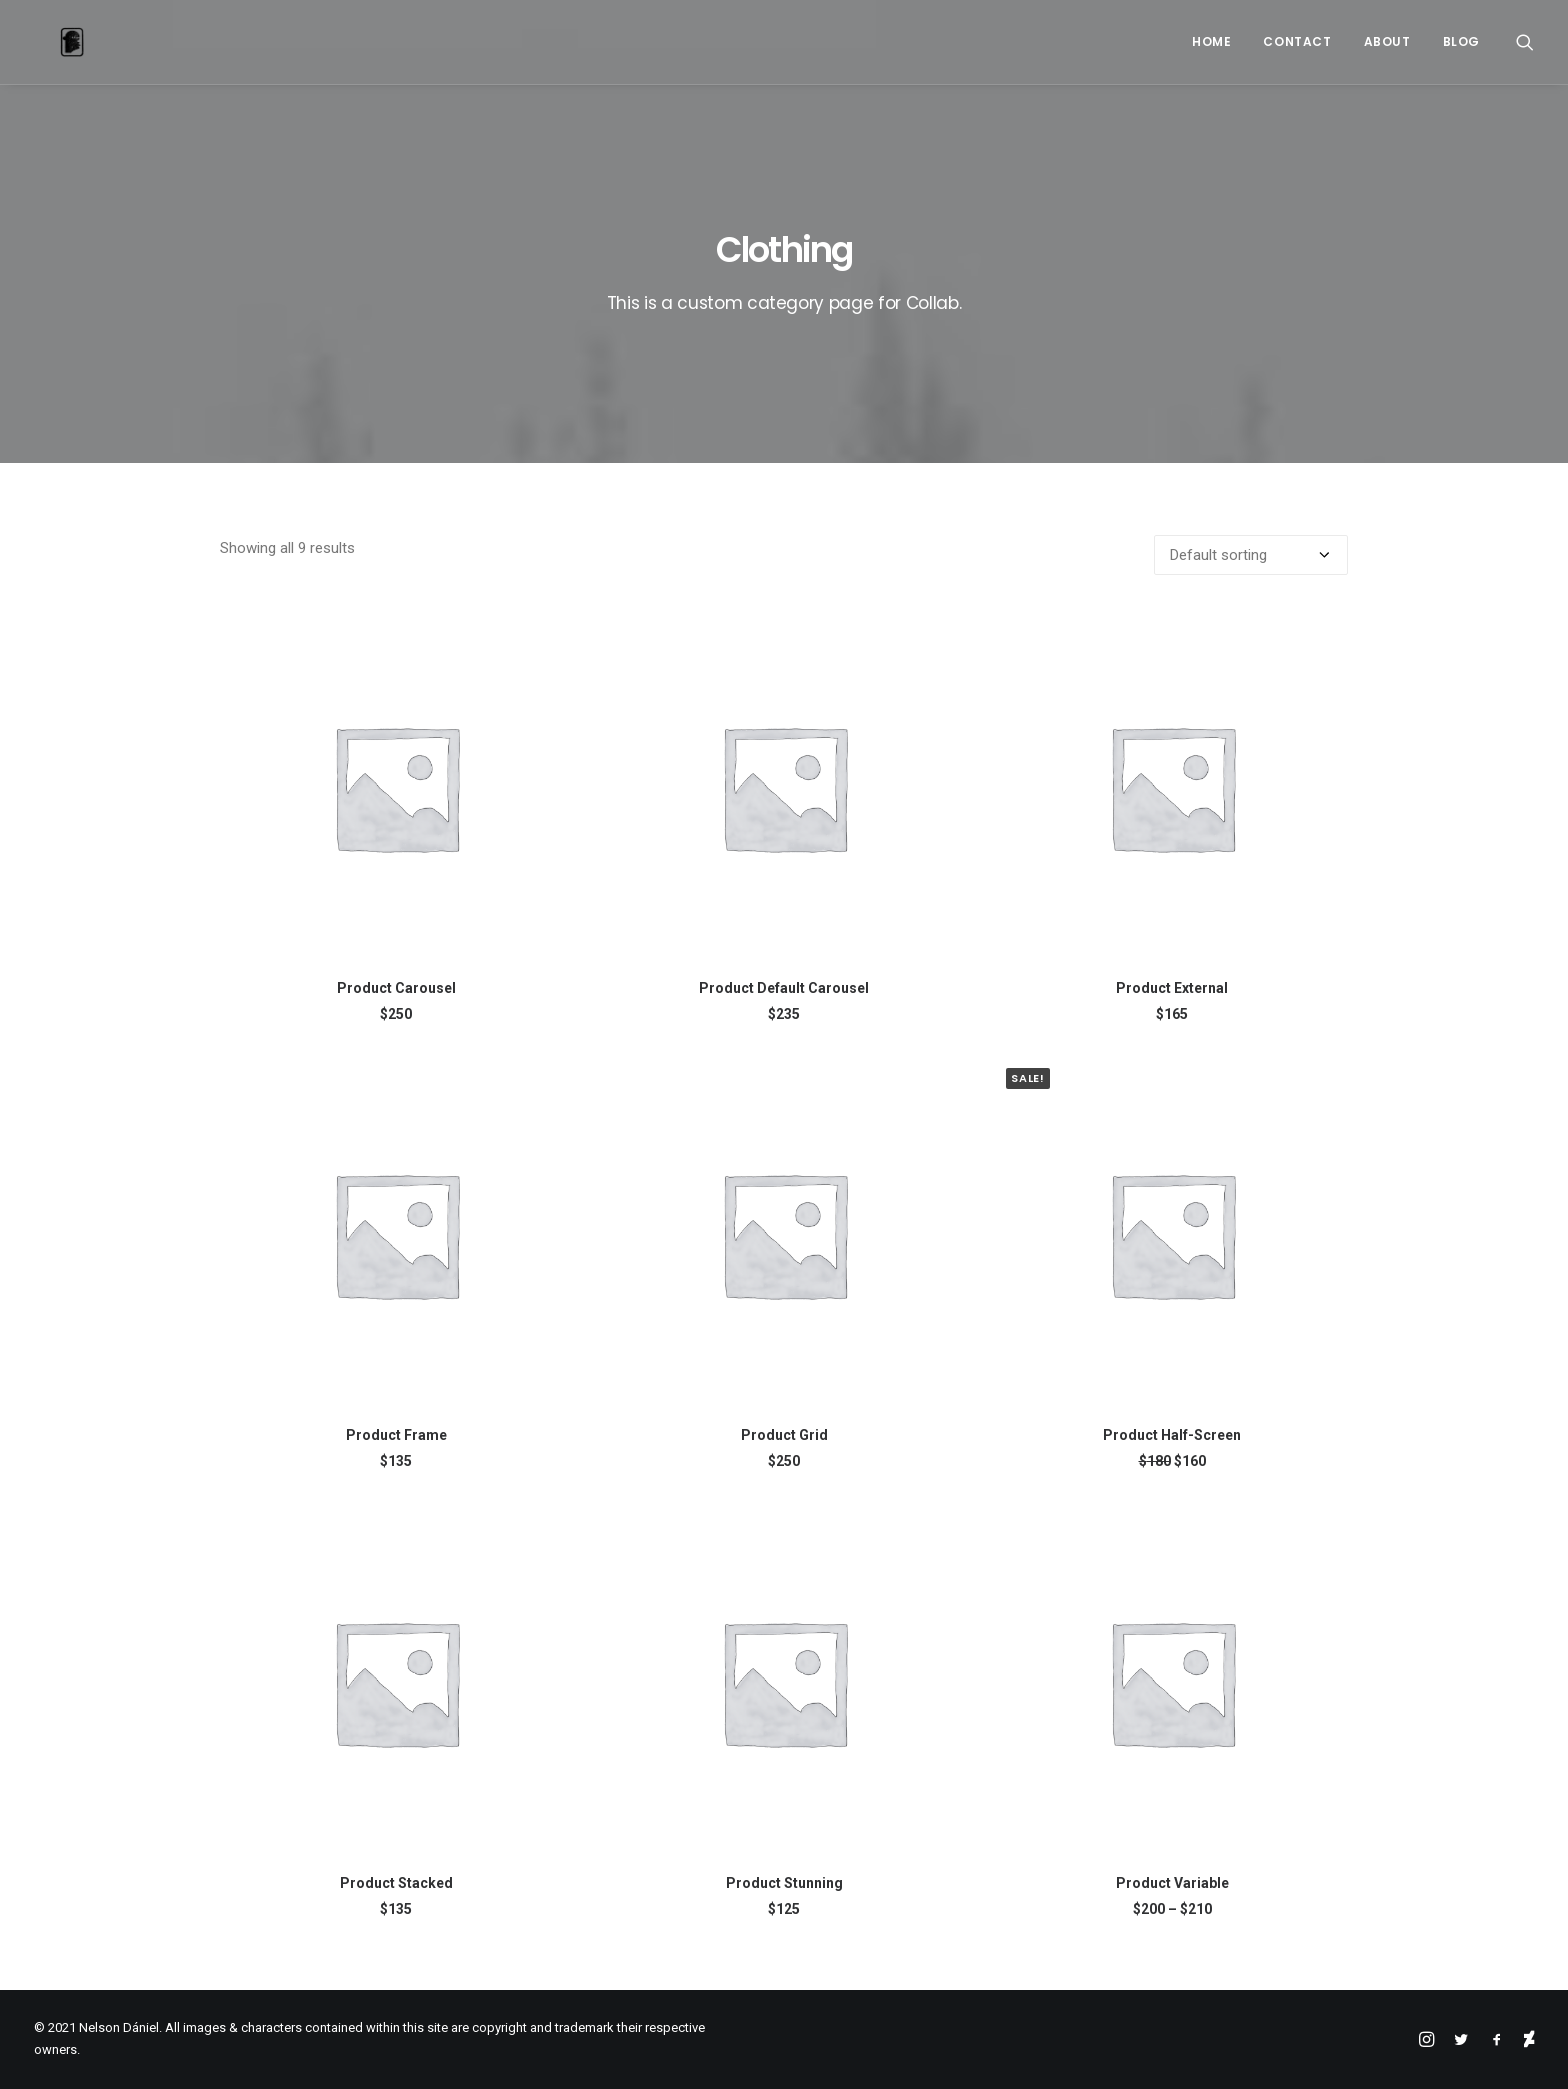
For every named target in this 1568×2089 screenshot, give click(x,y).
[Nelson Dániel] (46, 42)
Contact (1297, 41)
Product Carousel (396, 988)
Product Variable (1172, 1883)
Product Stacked (396, 1883)
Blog (1461, 41)
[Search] (1525, 42)
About (1387, 41)
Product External (1172, 988)
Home (1211, 41)
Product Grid (784, 1435)
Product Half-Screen (1172, 1435)
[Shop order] (1251, 555)
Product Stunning (784, 1883)
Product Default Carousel (784, 988)
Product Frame (396, 1435)
